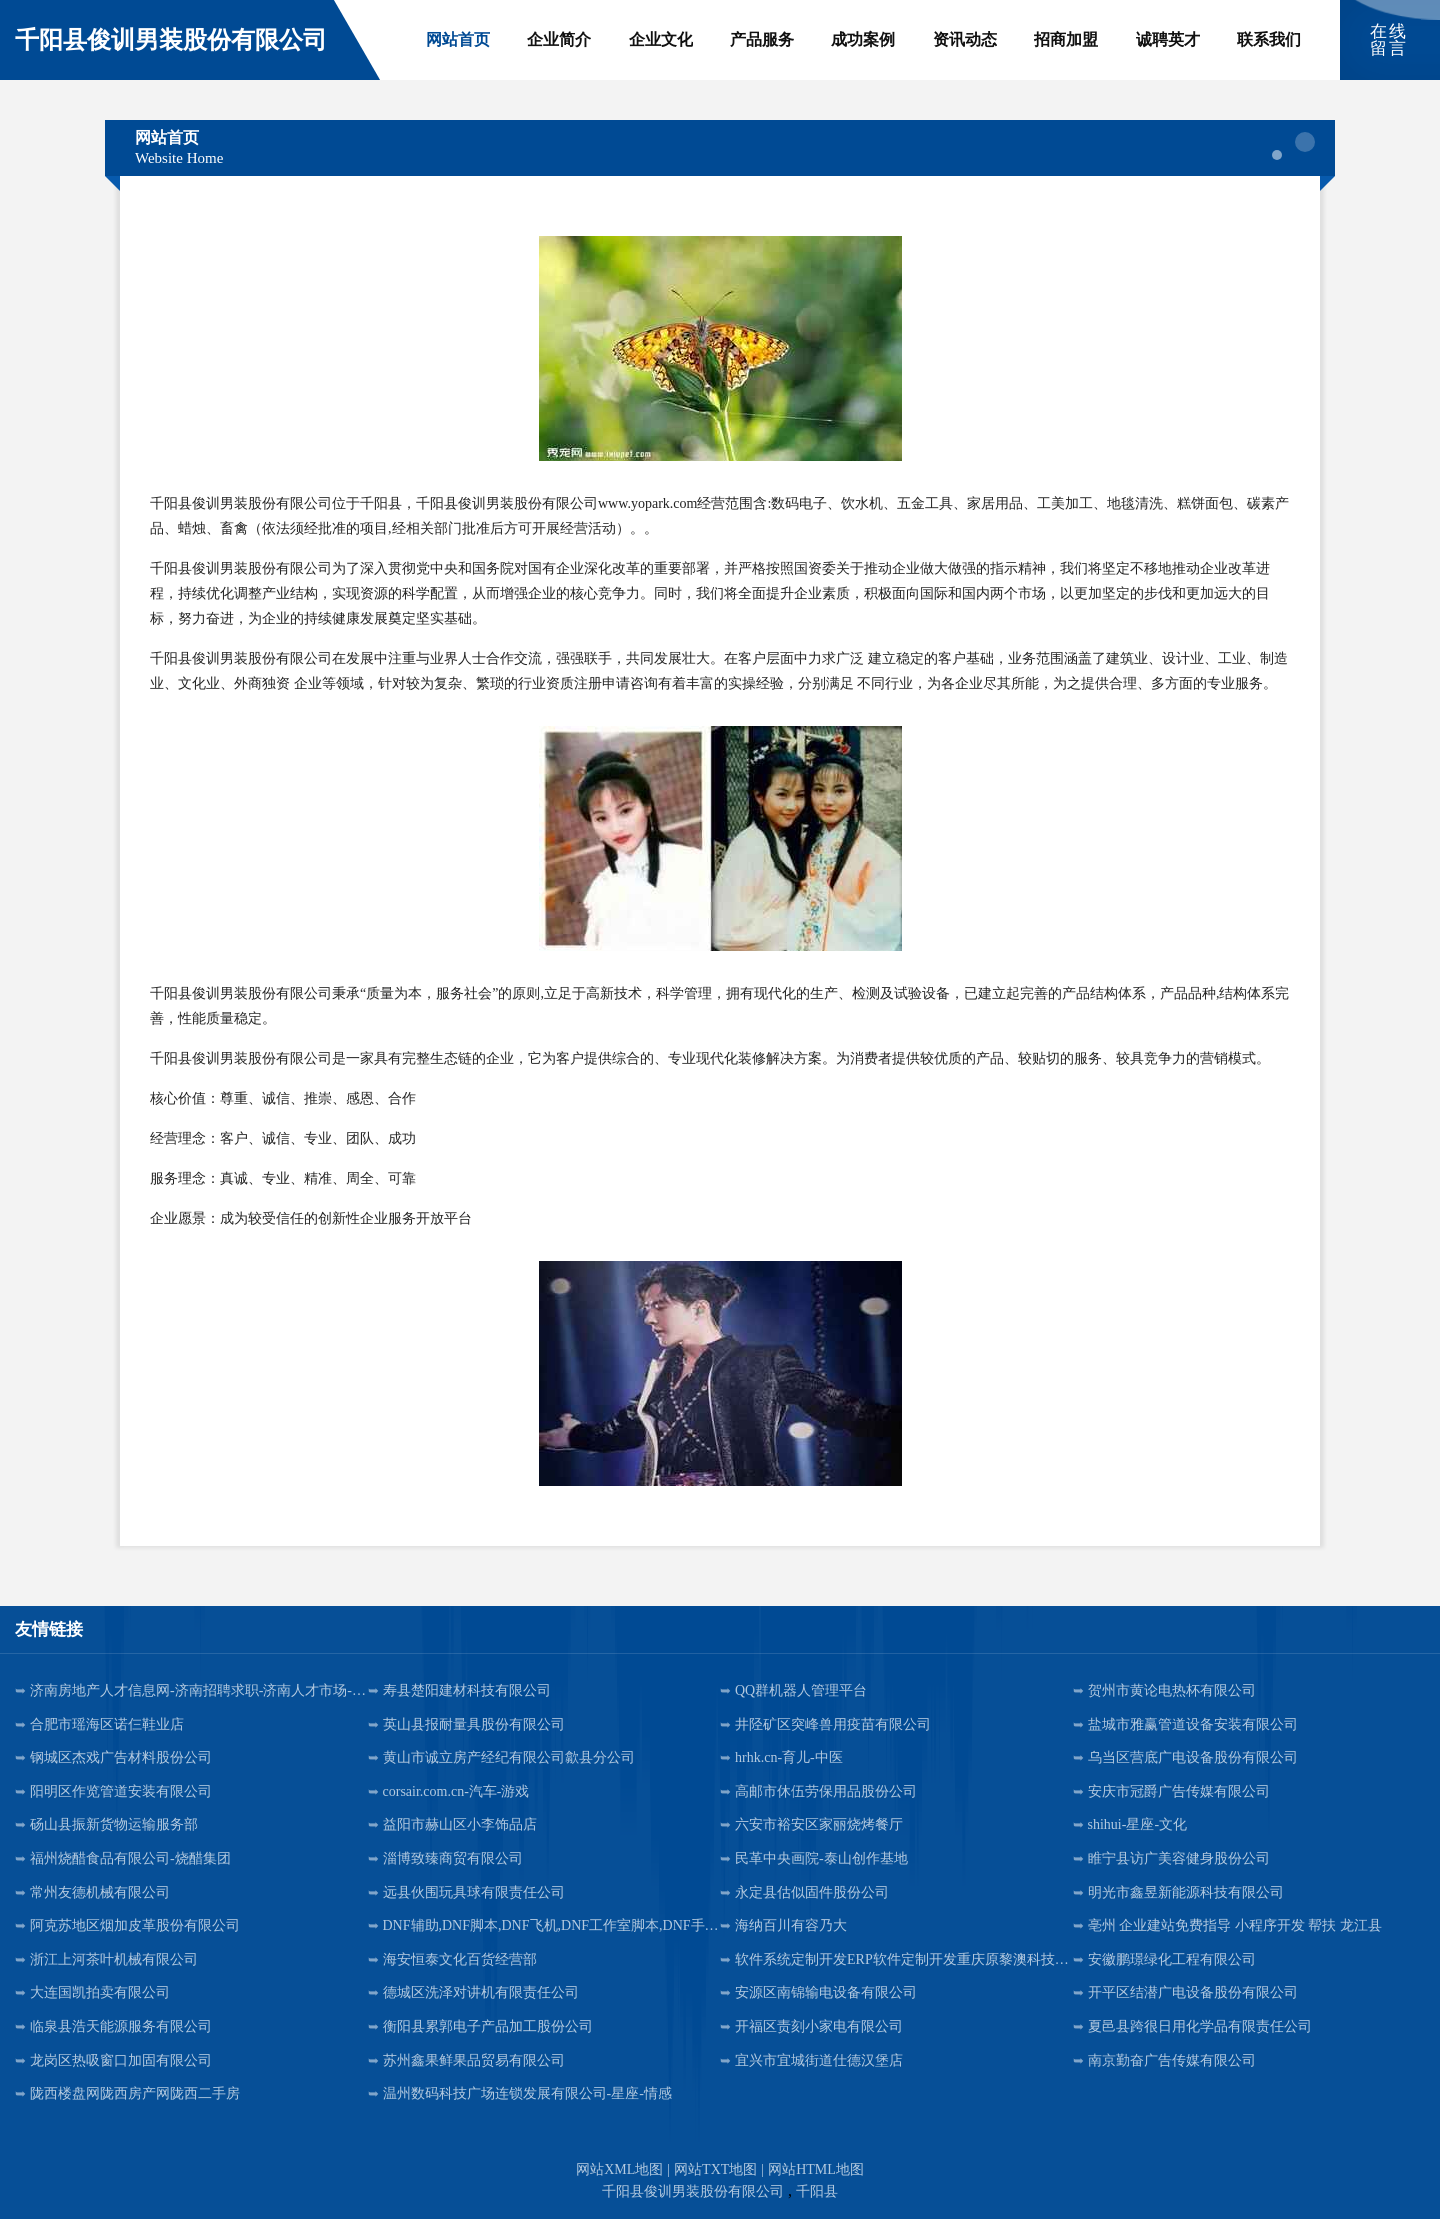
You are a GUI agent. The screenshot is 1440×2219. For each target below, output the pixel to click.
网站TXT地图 (715, 2169)
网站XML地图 (619, 2169)
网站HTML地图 (816, 2169)
